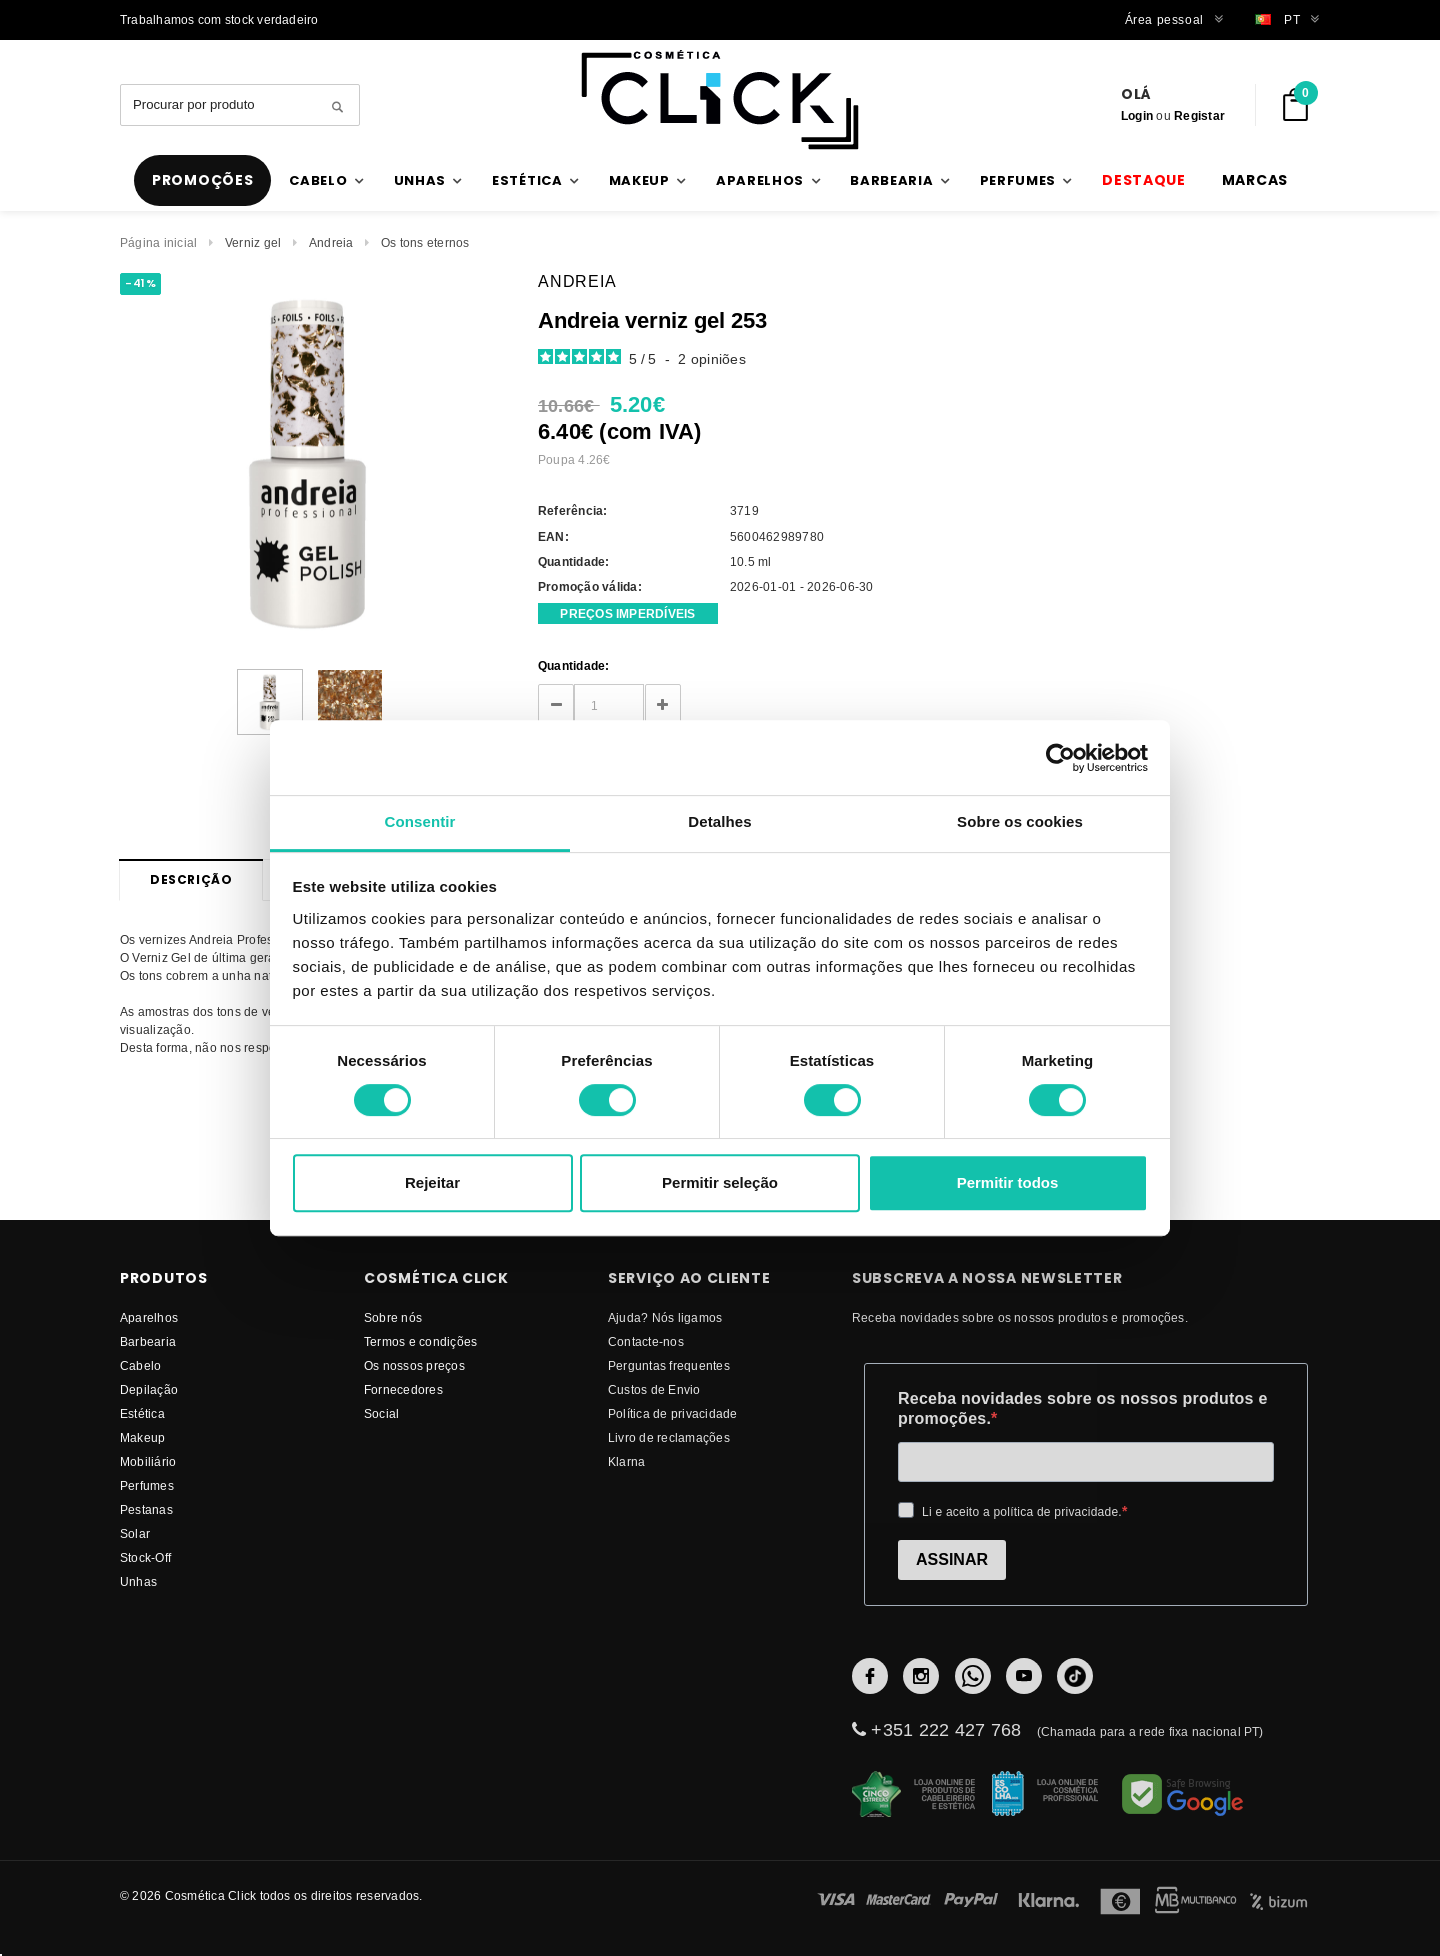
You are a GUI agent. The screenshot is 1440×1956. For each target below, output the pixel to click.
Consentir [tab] (420, 821)
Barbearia (148, 1341)
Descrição (191, 879)
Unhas (138, 1581)
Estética (142, 1413)
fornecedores (403, 1389)
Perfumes (147, 1485)
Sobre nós (393, 1317)
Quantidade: (574, 665)
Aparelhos (149, 1317)
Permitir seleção (720, 1182)
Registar (1199, 115)
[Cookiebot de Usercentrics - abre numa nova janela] (1060, 758)
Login (1137, 115)
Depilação (149, 1389)
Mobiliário (148, 1461)
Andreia (331, 242)
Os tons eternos (425, 242)
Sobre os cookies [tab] (1020, 821)
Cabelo (140, 1365)
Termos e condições (420, 1341)
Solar (135, 1533)
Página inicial (158, 242)
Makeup (142, 1437)
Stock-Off (145, 1557)
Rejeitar (432, 1182)
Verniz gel (253, 242)
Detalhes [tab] (719, 821)
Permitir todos (1008, 1182)
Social (381, 1413)
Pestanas (146, 1509)
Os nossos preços (414, 1365)
